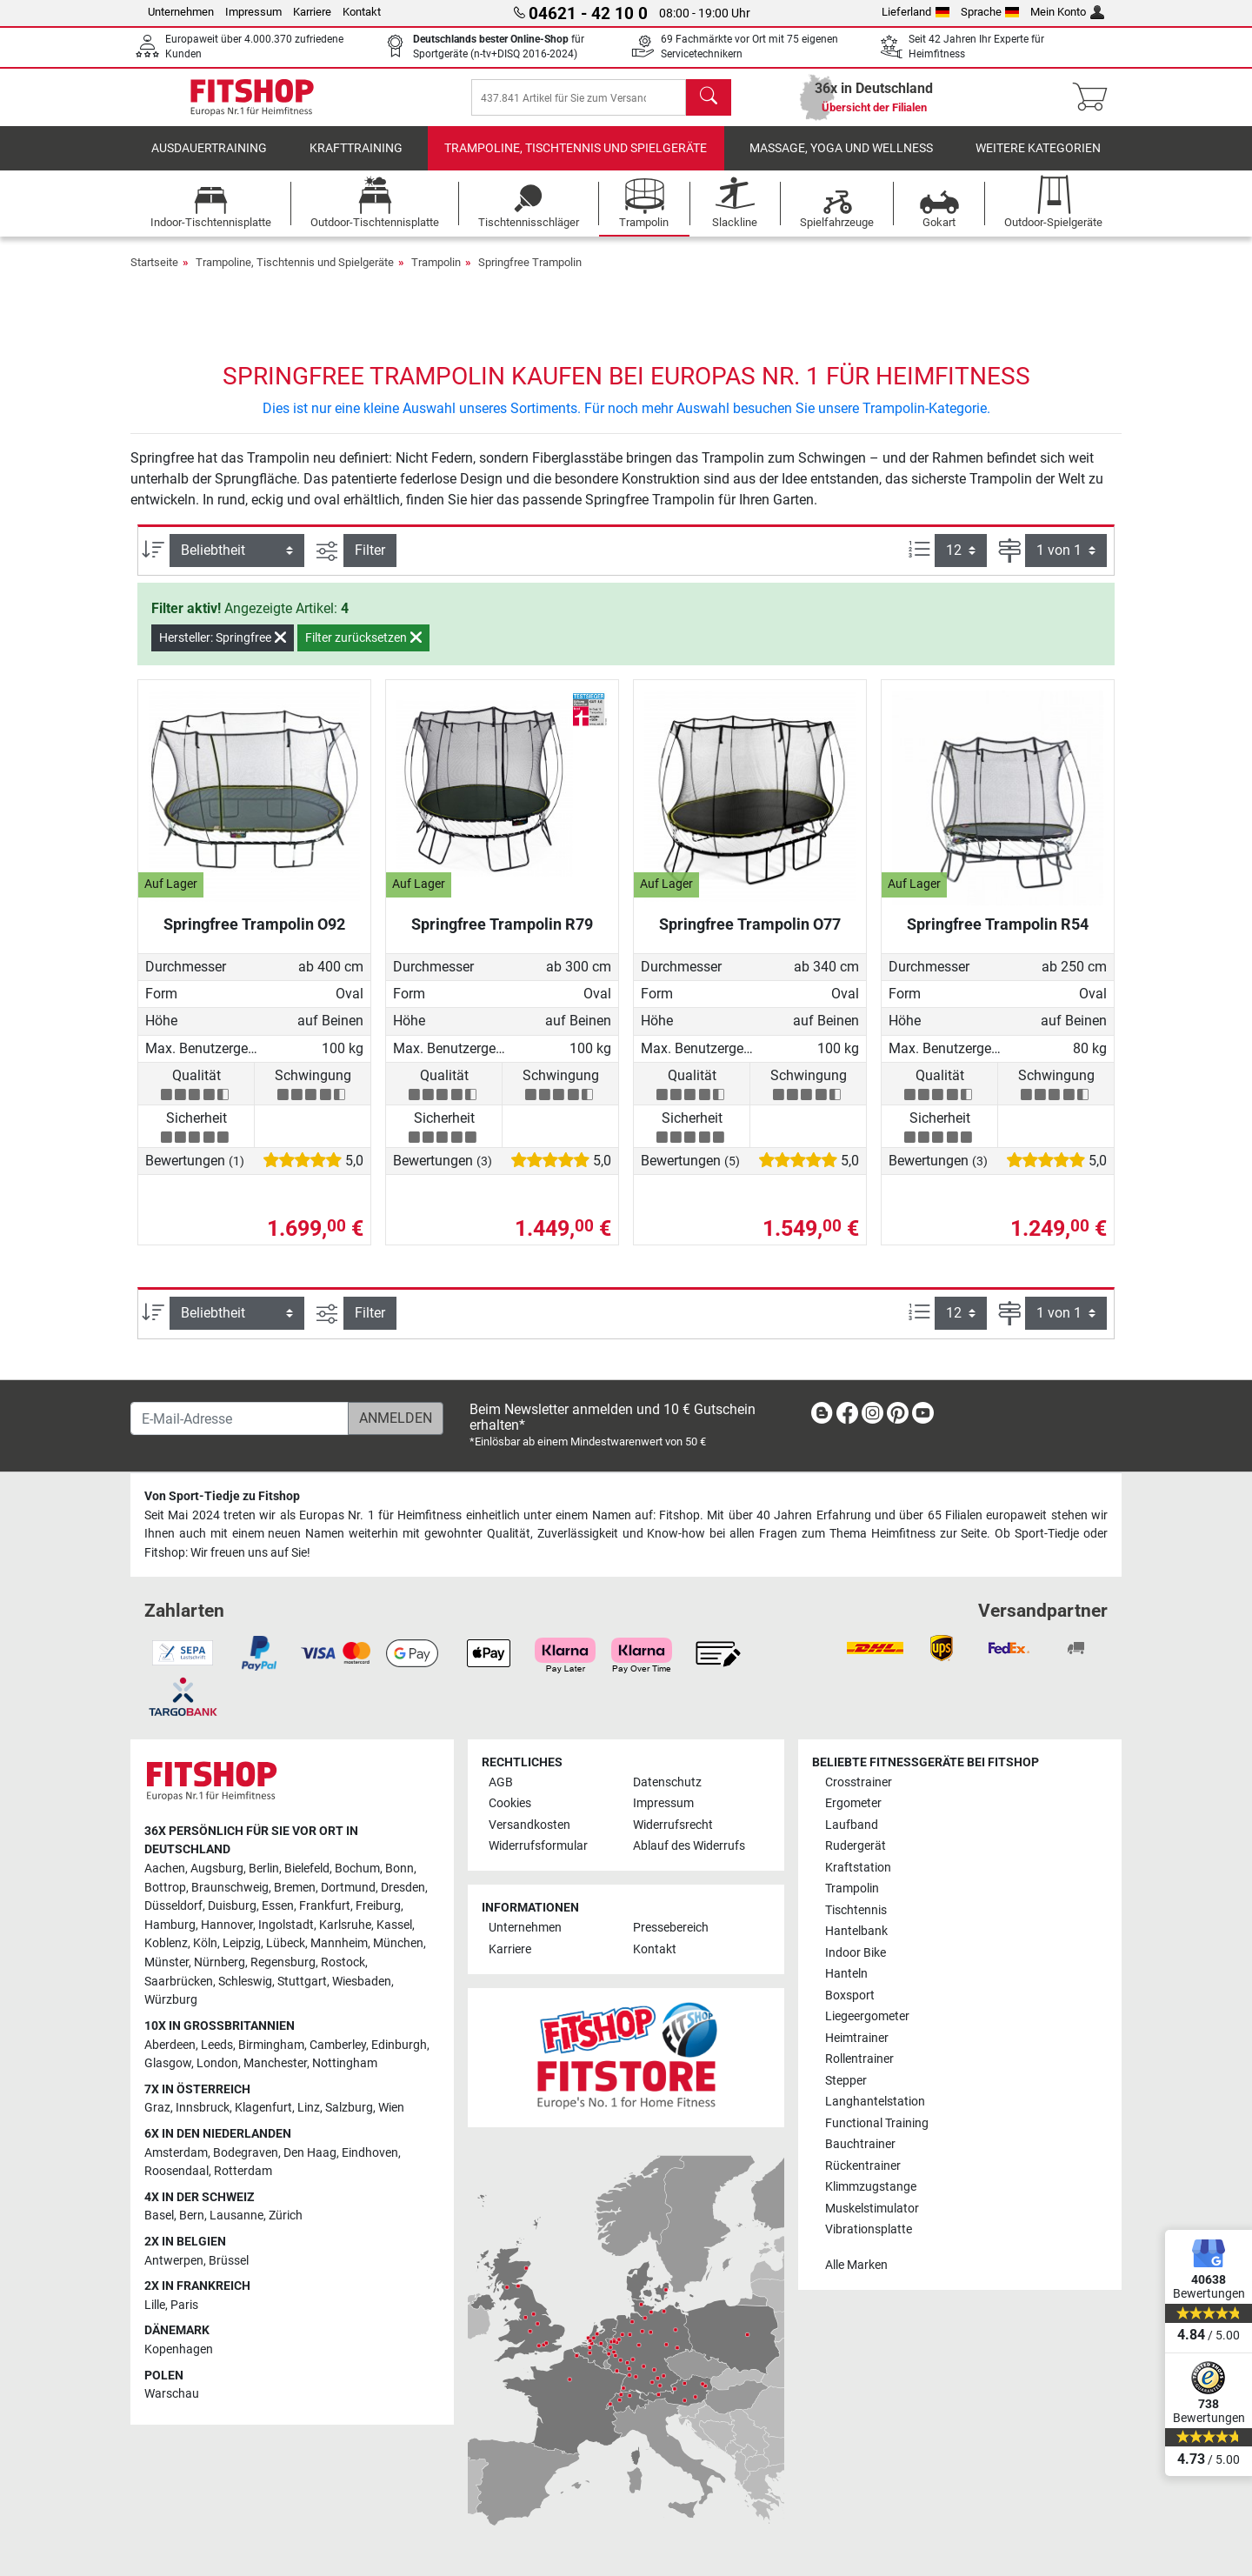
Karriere (312, 11)
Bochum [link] (357, 1868)
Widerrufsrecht (673, 1825)
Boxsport (850, 1995)
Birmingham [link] (271, 2045)
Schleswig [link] (245, 1981)
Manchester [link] (275, 2063)
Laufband (851, 1825)
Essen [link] (278, 1906)
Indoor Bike (855, 1952)
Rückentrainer (863, 2166)
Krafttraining (356, 160)
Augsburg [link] (216, 1868)
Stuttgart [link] (302, 1981)
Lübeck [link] (285, 1943)
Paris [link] (184, 2305)
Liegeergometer (867, 2016)
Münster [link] (166, 1962)
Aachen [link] (164, 1868)
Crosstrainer (858, 1782)
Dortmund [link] (348, 1887)
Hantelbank (856, 1931)
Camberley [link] (338, 2045)
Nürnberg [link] (219, 1962)
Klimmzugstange (870, 2186)
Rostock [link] (343, 1962)
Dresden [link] (403, 1887)
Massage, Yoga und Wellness (841, 160)
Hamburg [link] (170, 1925)
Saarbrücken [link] (178, 1981)
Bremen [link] (295, 1887)
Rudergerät (855, 1846)
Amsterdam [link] (176, 2153)
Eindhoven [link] (370, 2153)
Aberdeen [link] (170, 2045)
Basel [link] (159, 2215)
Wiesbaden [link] (361, 1981)
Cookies (510, 1803)
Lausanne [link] (236, 2215)
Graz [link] (157, 2107)
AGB (501, 1782)
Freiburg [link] (378, 1906)
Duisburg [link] (232, 1906)
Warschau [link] (171, 2393)
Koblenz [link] (166, 1943)
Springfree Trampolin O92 (254, 936)
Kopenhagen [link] (178, 2349)
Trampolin (436, 274)
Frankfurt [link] (324, 1906)
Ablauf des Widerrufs (689, 1846)
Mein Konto (1067, 11)
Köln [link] (205, 1943)
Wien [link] (391, 2107)
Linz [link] (308, 2107)
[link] (821, 1416)
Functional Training (877, 2123)
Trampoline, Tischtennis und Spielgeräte (575, 160)
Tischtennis (856, 1910)
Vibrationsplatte (868, 2229)
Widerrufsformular (538, 1846)
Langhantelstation (875, 2101)
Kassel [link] (394, 1925)
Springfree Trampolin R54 (998, 936)
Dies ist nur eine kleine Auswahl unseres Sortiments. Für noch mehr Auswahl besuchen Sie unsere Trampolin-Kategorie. (626, 420)
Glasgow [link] (167, 2063)
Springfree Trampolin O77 (750, 936)
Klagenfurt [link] (263, 2107)
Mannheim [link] (339, 1943)
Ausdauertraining (209, 160)
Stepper (846, 2080)
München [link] (398, 1943)
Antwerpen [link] (173, 2260)
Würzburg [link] (170, 1999)
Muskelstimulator (872, 2208)
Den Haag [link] (309, 2153)
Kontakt (362, 11)
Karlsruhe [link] (345, 1925)
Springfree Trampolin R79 (502, 936)
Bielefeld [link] (307, 1868)
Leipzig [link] (242, 1943)
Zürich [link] (286, 2215)
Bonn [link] (399, 1868)
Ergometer (853, 1803)
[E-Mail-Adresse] (239, 1418)
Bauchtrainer (860, 2144)
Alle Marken (856, 2265)
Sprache (990, 11)
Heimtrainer (857, 2038)
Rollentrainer (859, 2059)
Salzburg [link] (349, 2107)
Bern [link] (191, 2215)
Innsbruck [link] (203, 2107)
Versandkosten (529, 1825)
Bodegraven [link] (245, 2153)
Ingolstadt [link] (286, 1925)
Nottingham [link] (344, 2063)
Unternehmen (181, 11)
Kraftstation (858, 1867)
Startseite (154, 274)
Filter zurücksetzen (363, 650)
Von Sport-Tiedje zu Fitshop (222, 1496)
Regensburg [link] (283, 1962)
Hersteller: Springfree (222, 650)
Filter (370, 562)
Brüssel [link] (229, 2260)
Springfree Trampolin (530, 274)
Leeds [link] (217, 2045)
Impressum (253, 11)
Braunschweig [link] (230, 1887)
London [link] (217, 2063)
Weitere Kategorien (1038, 160)
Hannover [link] (227, 1925)
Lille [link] (154, 2305)
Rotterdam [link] (243, 2171)
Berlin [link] (264, 1868)
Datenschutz (667, 1782)
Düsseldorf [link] (173, 1906)
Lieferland (915, 11)
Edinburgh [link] (399, 2045)
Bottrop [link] (165, 1887)
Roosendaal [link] (176, 2171)
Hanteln (846, 1973)
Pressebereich (671, 1927)
